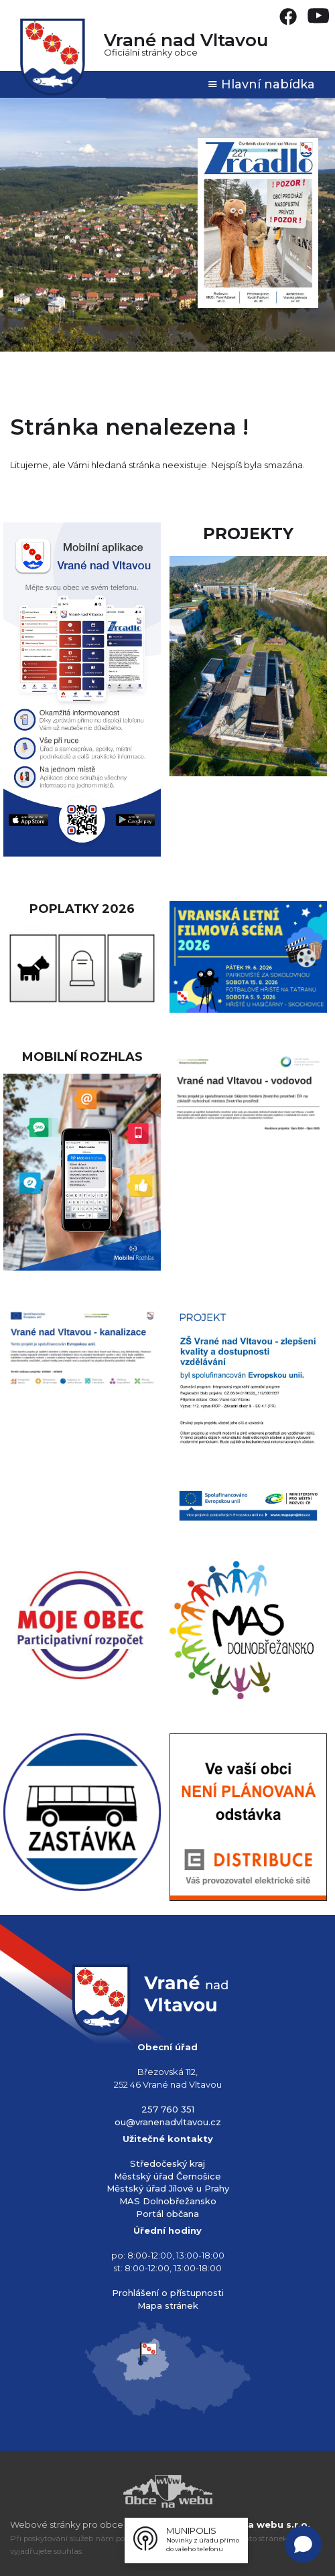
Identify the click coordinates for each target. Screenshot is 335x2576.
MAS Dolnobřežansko (167, 2201)
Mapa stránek (167, 2305)
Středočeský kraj (167, 2163)
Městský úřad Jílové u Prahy (168, 2188)
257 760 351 (167, 2109)
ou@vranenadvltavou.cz (168, 2122)
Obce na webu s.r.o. (261, 2524)
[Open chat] (303, 2544)
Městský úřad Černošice (167, 2176)
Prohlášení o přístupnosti (168, 2292)
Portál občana (167, 2213)
